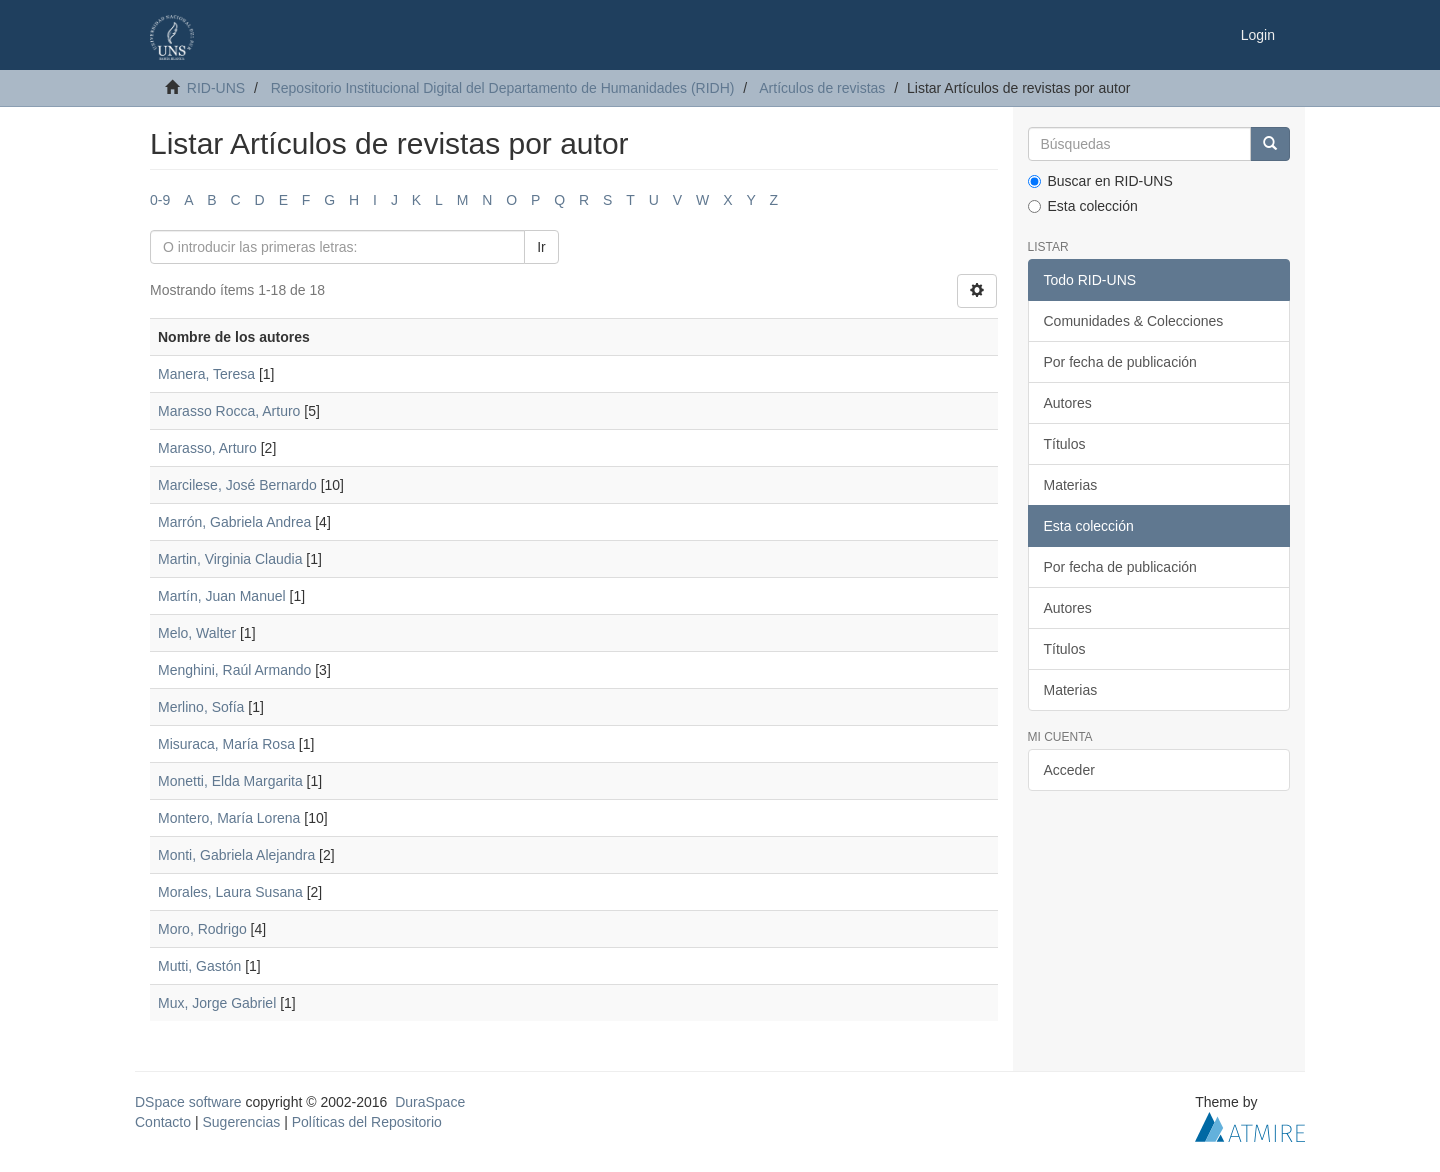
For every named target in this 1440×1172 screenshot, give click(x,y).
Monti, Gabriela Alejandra (236, 855)
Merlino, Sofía (201, 707)
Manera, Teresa (206, 374)
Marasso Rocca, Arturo (229, 411)
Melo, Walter (197, 633)
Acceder (1069, 770)
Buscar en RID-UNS (1100, 181)
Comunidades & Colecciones (1134, 321)
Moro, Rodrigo (202, 929)
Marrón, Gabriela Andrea (234, 522)
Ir (541, 247)
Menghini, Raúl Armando (234, 670)
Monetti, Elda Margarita (230, 781)
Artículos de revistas (822, 88)
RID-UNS (216, 88)
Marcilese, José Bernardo (237, 485)
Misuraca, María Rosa (226, 744)
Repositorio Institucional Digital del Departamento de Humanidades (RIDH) (503, 88)
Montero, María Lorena (229, 818)
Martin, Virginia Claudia (230, 559)
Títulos (1065, 444)
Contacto (163, 1122)
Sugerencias (241, 1122)
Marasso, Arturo (207, 448)
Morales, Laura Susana (230, 892)
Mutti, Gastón (199, 966)
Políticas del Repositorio (367, 1122)
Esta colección (1083, 206)
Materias (1071, 485)
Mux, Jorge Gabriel (217, 1003)
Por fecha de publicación (1120, 362)
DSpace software (188, 1102)
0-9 (160, 200)
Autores (1068, 403)
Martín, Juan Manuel (222, 596)
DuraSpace (430, 1102)
